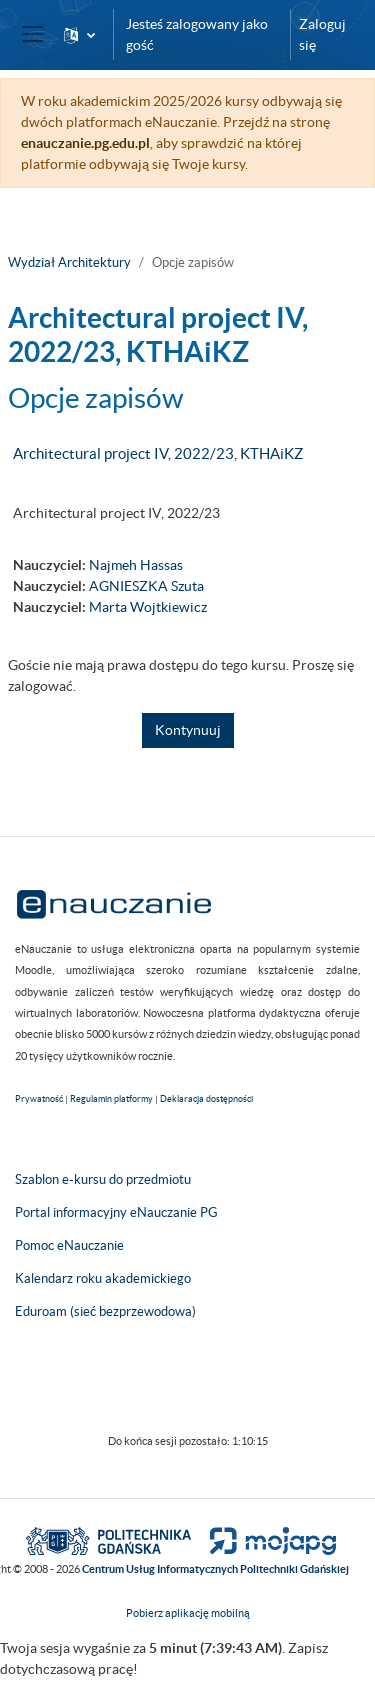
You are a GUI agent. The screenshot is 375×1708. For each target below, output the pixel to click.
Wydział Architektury (69, 262)
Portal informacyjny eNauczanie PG (116, 1212)
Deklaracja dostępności (206, 1099)
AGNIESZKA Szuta (146, 586)
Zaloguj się (322, 34)
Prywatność (39, 1099)
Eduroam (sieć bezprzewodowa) (105, 1311)
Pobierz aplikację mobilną (188, 1613)
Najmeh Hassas (136, 565)
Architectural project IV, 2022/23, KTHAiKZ (158, 453)
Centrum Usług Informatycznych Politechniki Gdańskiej (215, 1569)
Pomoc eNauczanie (69, 1245)
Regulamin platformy (111, 1099)
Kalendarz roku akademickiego (103, 1278)
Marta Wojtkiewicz (148, 607)
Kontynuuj (188, 730)
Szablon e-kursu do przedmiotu (103, 1179)
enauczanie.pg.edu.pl (85, 143)
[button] (79, 34)
